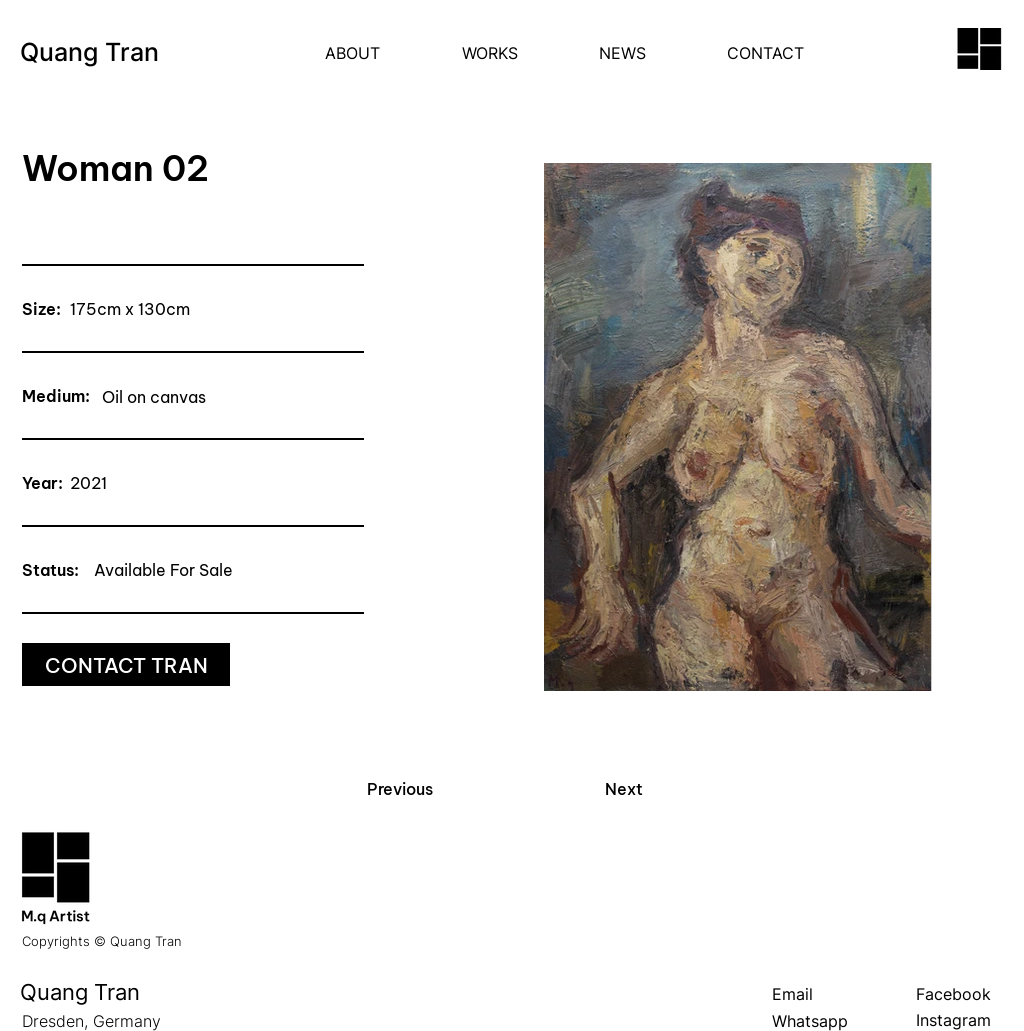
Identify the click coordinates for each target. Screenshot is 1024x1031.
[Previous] (399, 789)
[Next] (623, 789)
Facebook (953, 994)
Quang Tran (89, 52)
